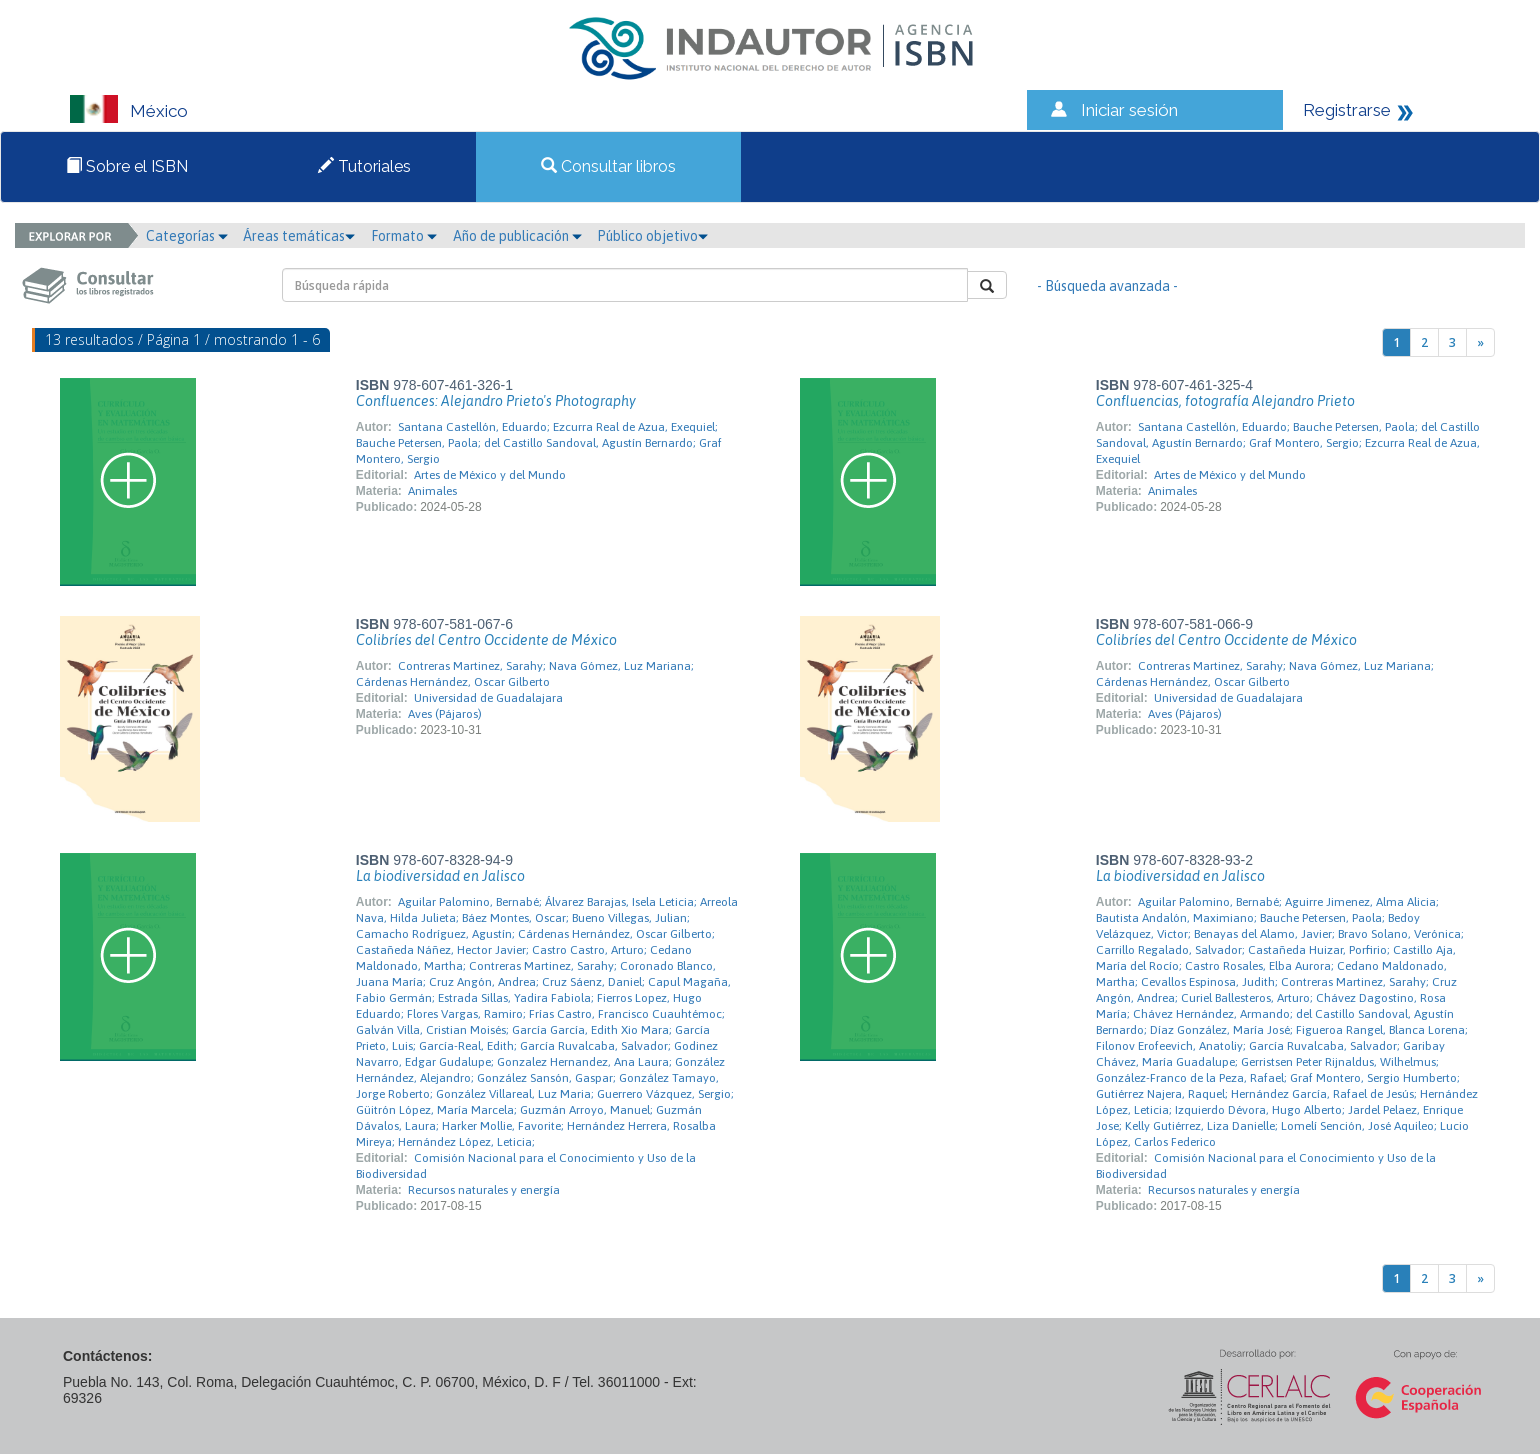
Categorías (187, 236)
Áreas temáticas (299, 236)
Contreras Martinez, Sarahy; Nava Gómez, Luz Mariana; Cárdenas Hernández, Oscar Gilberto (525, 674)
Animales (432, 491)
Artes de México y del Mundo (490, 475)
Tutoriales (364, 166)
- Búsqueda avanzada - (1107, 286)
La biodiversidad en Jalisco (440, 876)
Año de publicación (517, 236)
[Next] (1480, 342)
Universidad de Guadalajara (488, 698)
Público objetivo (652, 236)
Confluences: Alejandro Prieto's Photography (496, 401)
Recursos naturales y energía (484, 1190)
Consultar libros (608, 166)
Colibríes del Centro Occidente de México (486, 640)
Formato (404, 236)
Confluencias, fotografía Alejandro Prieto (1225, 401)
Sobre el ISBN (127, 166)
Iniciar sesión (1129, 110)
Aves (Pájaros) (445, 714)
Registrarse (1347, 110)
